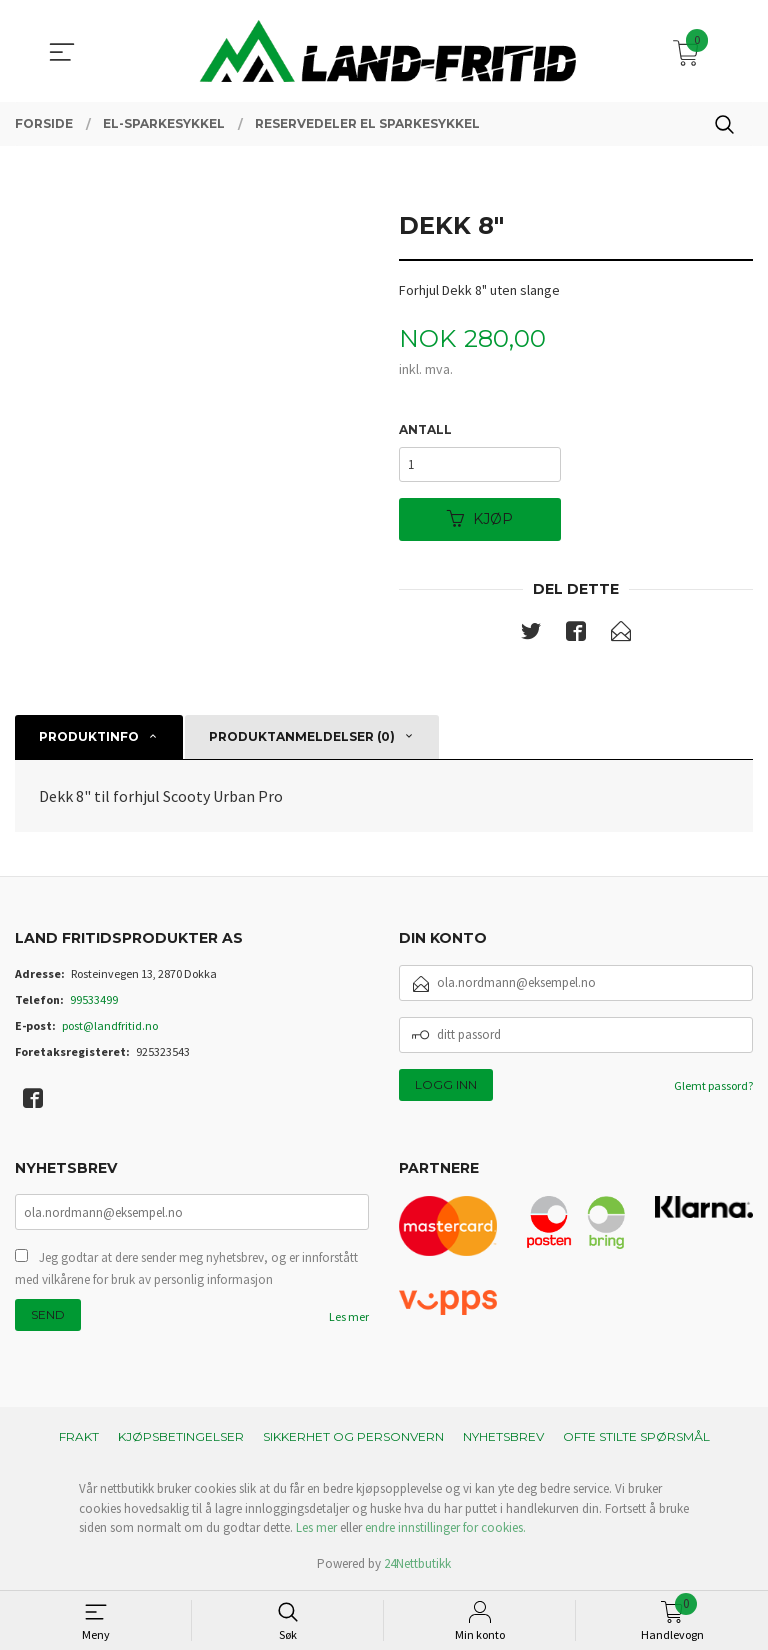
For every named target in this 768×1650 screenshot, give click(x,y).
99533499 (94, 999)
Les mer (349, 1317)
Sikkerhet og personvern (353, 1437)
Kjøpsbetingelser (181, 1437)
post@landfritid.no (110, 1025)
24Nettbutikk (417, 1564)
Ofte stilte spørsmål (636, 1437)
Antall (425, 429)
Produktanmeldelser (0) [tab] (302, 737)
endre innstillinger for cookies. (445, 1528)
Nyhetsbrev (503, 1437)
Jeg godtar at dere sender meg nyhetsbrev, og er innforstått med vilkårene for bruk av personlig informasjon (186, 1269)
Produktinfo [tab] (89, 737)
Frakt (79, 1437)
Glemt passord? (713, 1085)
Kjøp (480, 520)
